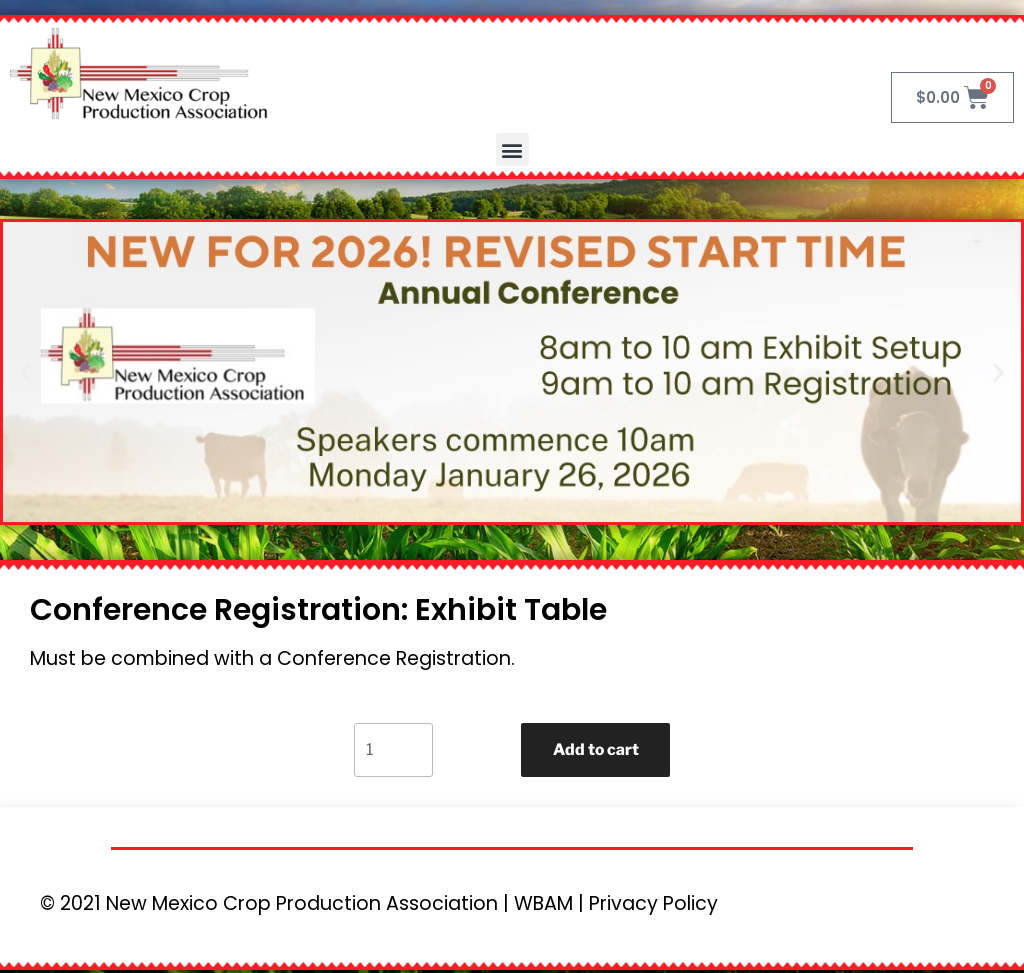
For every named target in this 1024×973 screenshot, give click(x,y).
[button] (512, 149)
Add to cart (596, 750)
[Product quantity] (392, 751)
